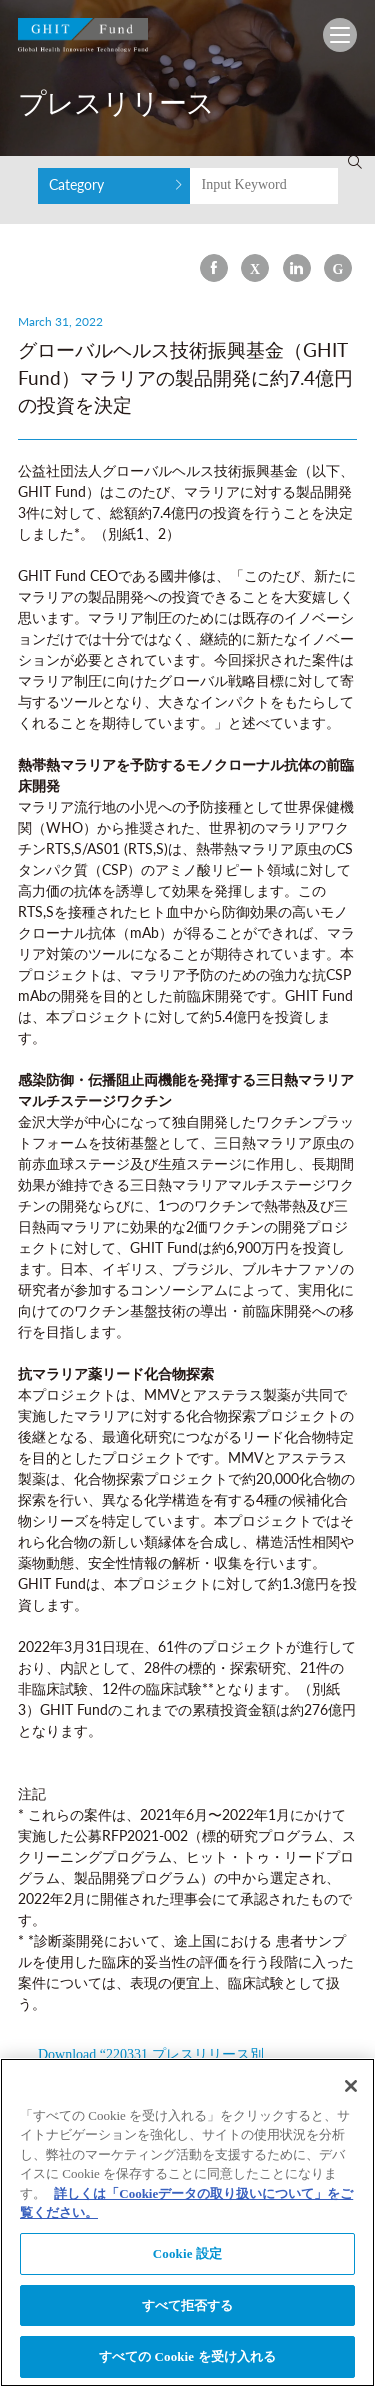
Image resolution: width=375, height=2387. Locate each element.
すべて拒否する (188, 2308)
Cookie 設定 (187, 2257)
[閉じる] (351, 2089)
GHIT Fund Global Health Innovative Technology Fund (83, 39)
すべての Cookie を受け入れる (188, 2360)
